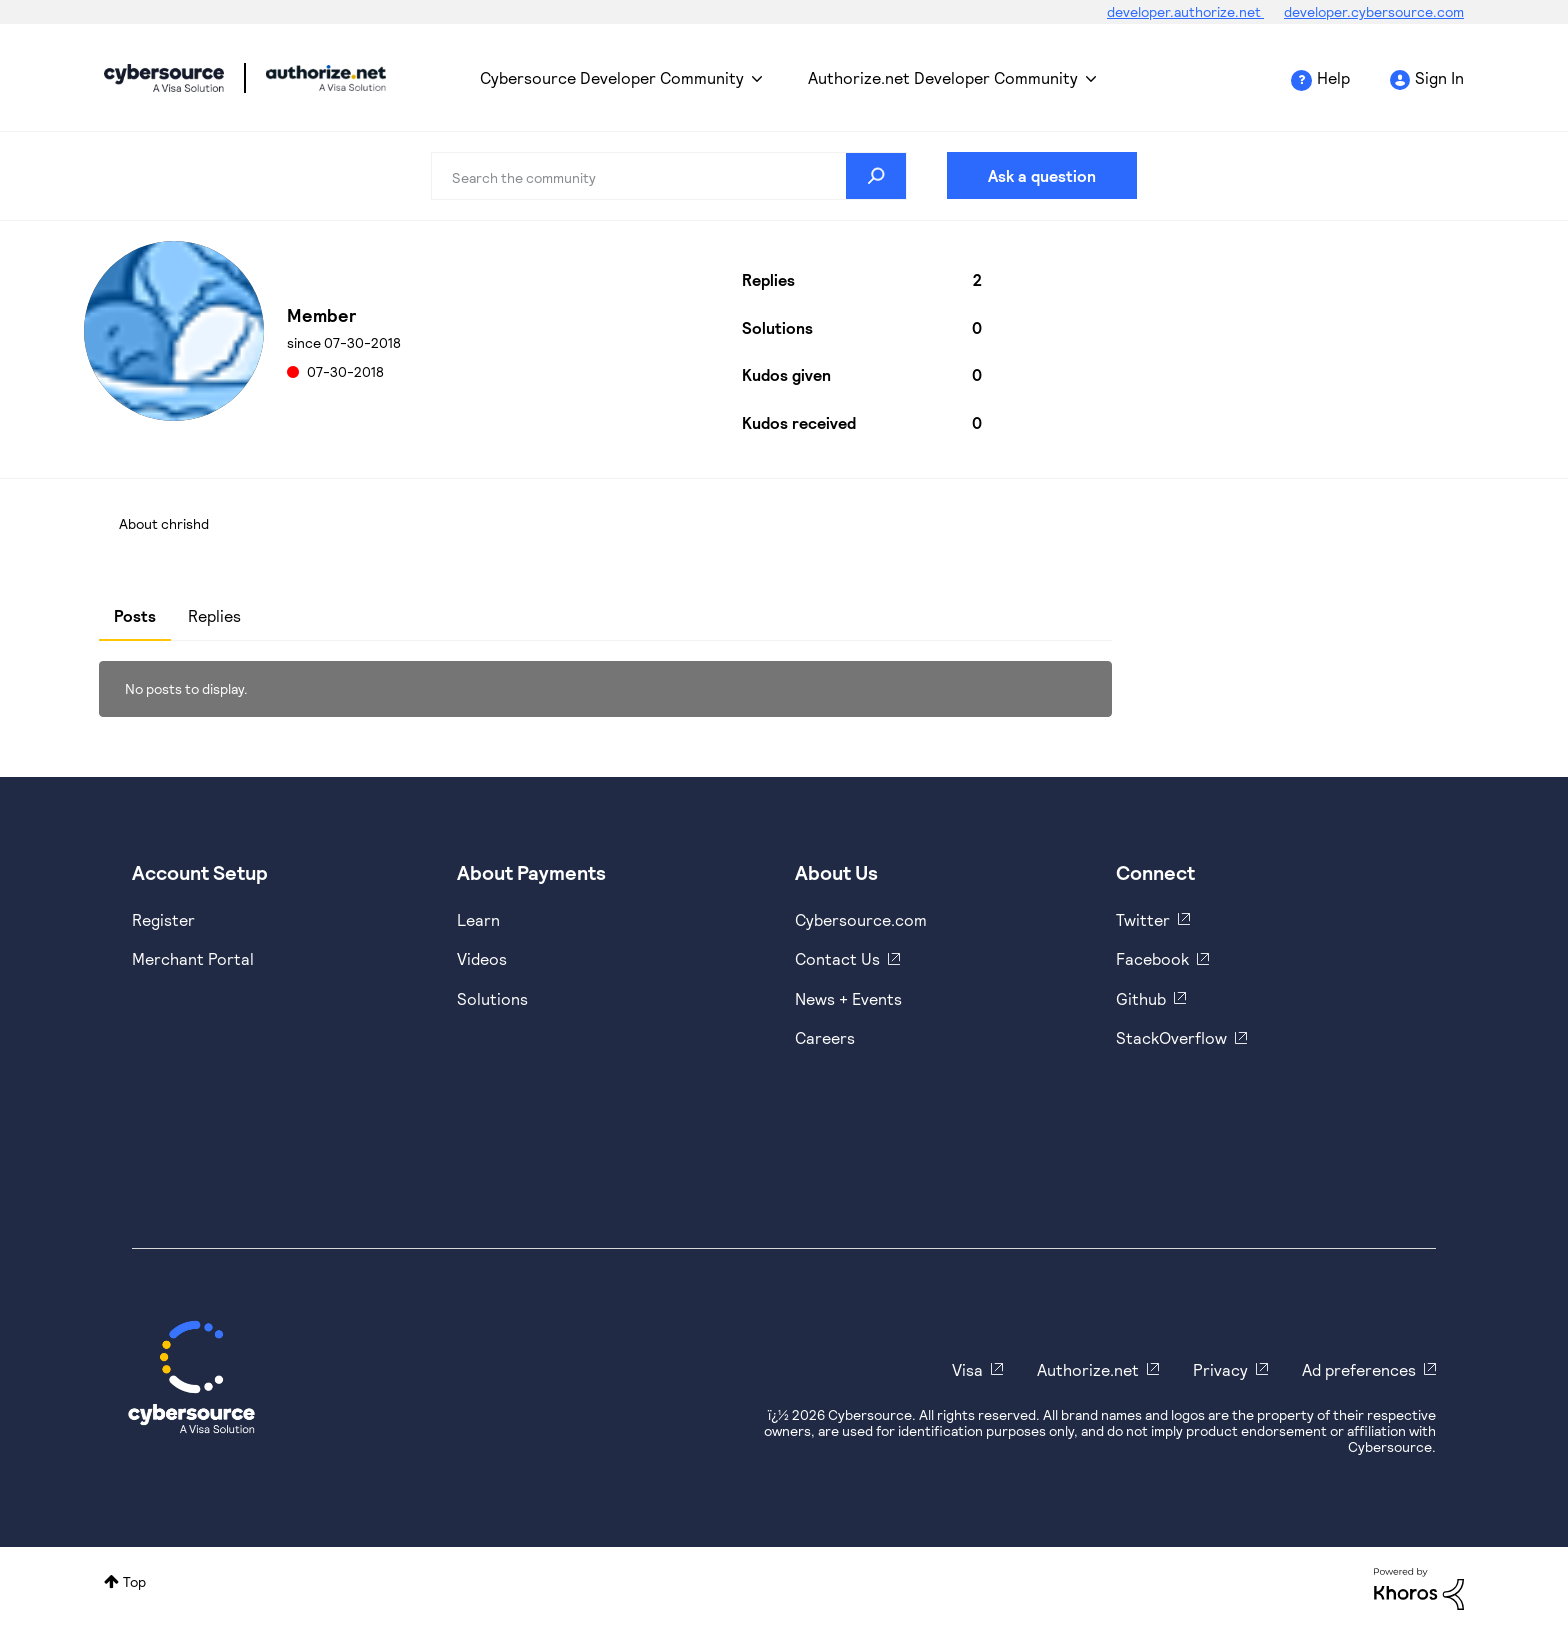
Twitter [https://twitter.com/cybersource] (1143, 919)
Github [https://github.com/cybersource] (1141, 998)
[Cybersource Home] (191, 1377)
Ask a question (1042, 175)
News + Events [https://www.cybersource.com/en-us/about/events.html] (848, 998)
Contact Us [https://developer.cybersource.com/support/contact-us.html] (837, 958)
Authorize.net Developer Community (943, 77)
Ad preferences (1359, 1369)
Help (1333, 77)
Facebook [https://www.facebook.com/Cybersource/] (1152, 958)
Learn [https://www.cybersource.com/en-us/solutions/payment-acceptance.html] (478, 919)
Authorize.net (1088, 1369)
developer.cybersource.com (1374, 11)
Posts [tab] (135, 615)
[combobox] (669, 176)
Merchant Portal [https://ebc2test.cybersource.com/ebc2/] (193, 958)
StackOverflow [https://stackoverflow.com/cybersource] (1171, 1037)
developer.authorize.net (1185, 11)
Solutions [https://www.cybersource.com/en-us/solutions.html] (492, 998)
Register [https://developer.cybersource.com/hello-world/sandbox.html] (163, 919)
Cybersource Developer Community (164, 78)
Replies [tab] (214, 615)
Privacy (1220, 1369)
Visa (967, 1369)
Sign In (1439, 77)
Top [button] (134, 1581)
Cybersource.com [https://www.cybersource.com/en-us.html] (861, 919)
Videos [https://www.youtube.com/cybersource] (482, 958)
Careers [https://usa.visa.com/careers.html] (825, 1037)
